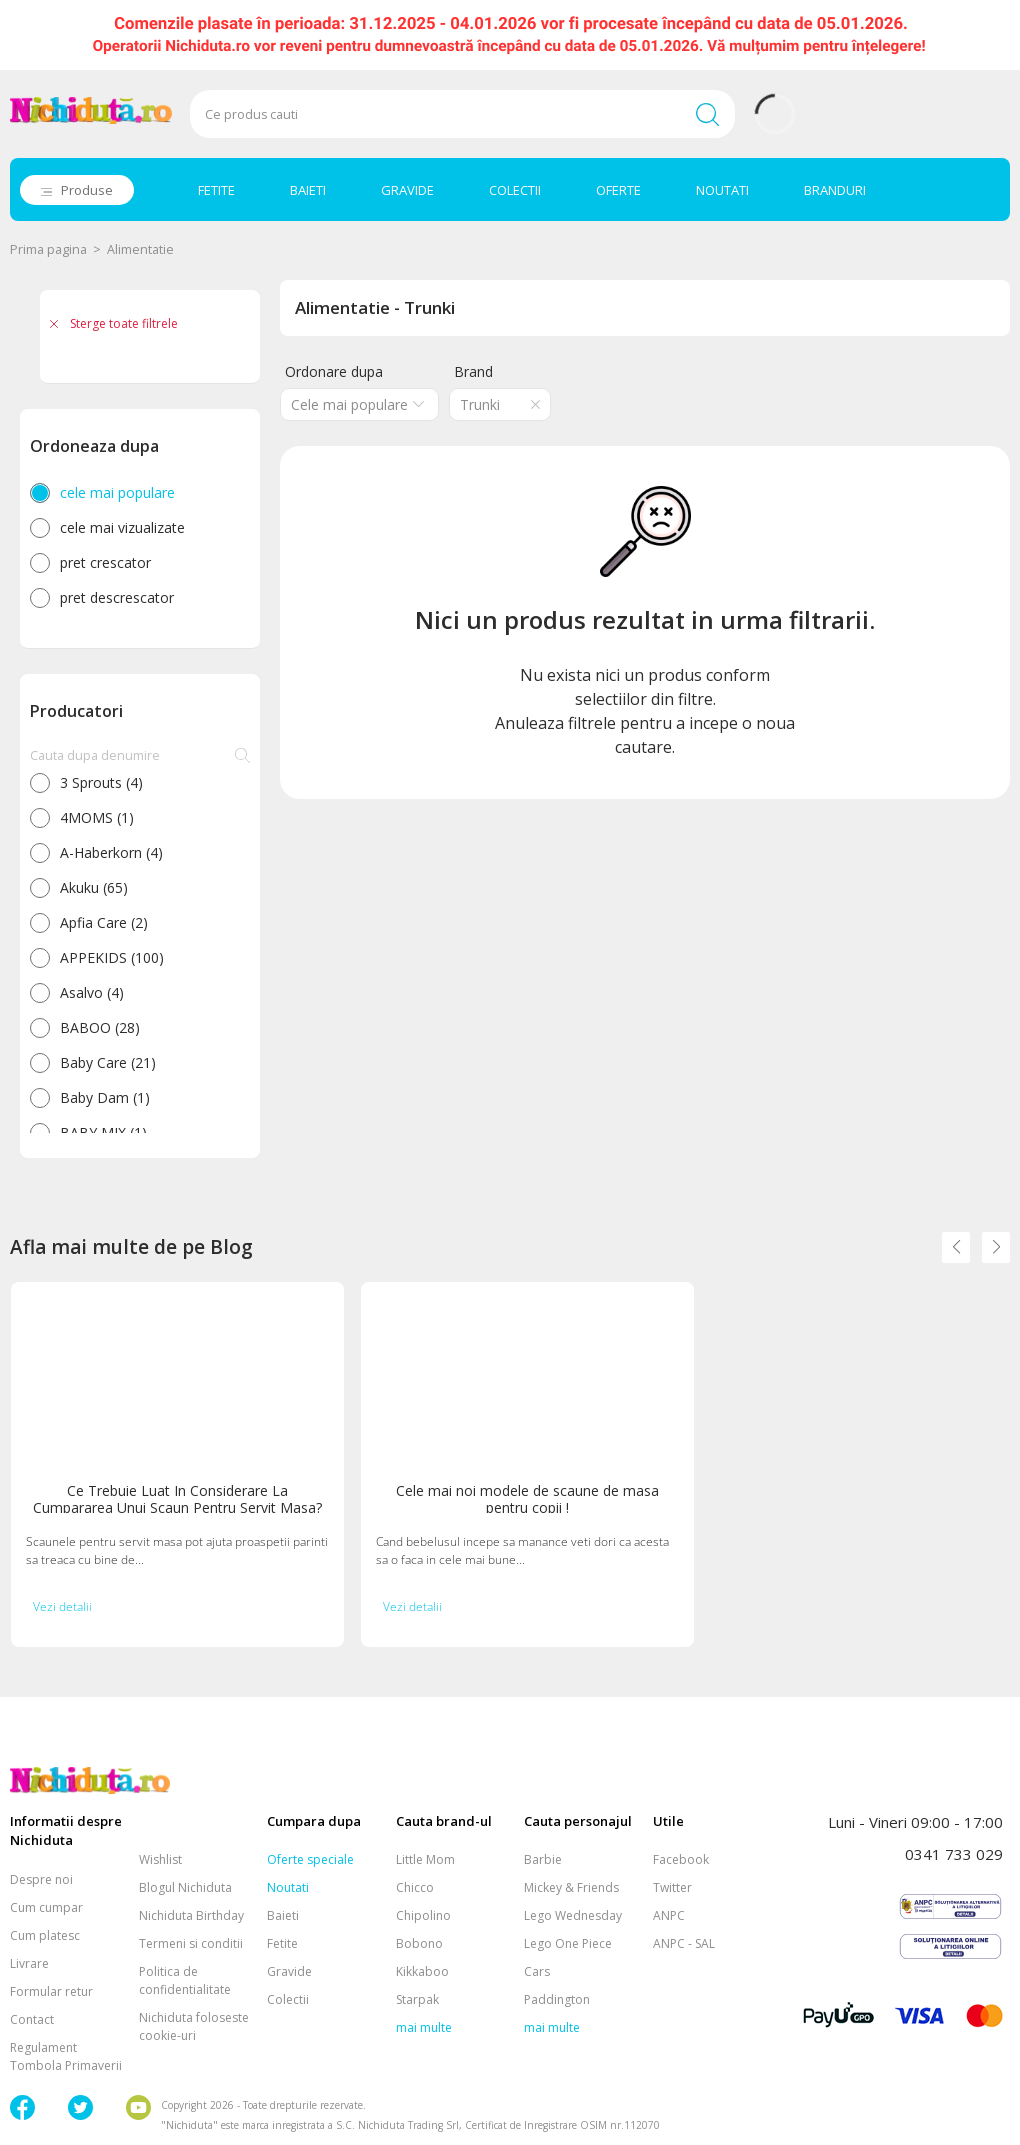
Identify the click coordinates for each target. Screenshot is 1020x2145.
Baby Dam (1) (105, 1097)
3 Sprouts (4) (101, 782)
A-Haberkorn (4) (111, 852)
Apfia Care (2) (104, 922)
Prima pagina (48, 249)
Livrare (29, 1963)
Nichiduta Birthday (191, 1915)
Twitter (672, 1887)
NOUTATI (722, 190)
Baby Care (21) (108, 1062)
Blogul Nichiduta (185, 1887)
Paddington (557, 1999)
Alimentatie (140, 249)
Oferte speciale (310, 1859)
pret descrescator (117, 597)
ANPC (669, 1915)
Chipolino (423, 1915)
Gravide (289, 1971)
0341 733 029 (954, 1854)
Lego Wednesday (573, 1915)
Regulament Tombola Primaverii (66, 2056)
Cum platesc (45, 1935)
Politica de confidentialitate (185, 1980)
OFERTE (618, 190)
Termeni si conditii (191, 1943)
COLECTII (515, 190)
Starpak (417, 1999)
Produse (87, 190)
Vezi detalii (62, 1606)
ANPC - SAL (684, 1943)
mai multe (424, 2027)
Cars (537, 1971)
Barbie (543, 1859)
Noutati (288, 1887)
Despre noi (41, 1879)
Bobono (419, 1943)
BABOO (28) (100, 1027)
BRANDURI (835, 190)
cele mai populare (117, 492)
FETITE (216, 190)
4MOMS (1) (97, 817)
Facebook (681, 1859)
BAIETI (308, 190)
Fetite (282, 1943)
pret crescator (105, 562)
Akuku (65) (94, 887)
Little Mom (425, 1859)
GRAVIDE (407, 190)
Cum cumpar (46, 1907)
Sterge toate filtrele (124, 323)
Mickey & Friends (571, 1887)
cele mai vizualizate (122, 527)
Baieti (283, 1915)
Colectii (288, 1999)
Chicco (415, 1887)
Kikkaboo (422, 1971)
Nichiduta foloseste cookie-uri (194, 2026)
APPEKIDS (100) (112, 957)
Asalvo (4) (92, 992)
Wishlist (160, 1859)
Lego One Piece (568, 1943)
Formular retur (51, 1991)
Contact (32, 2019)
